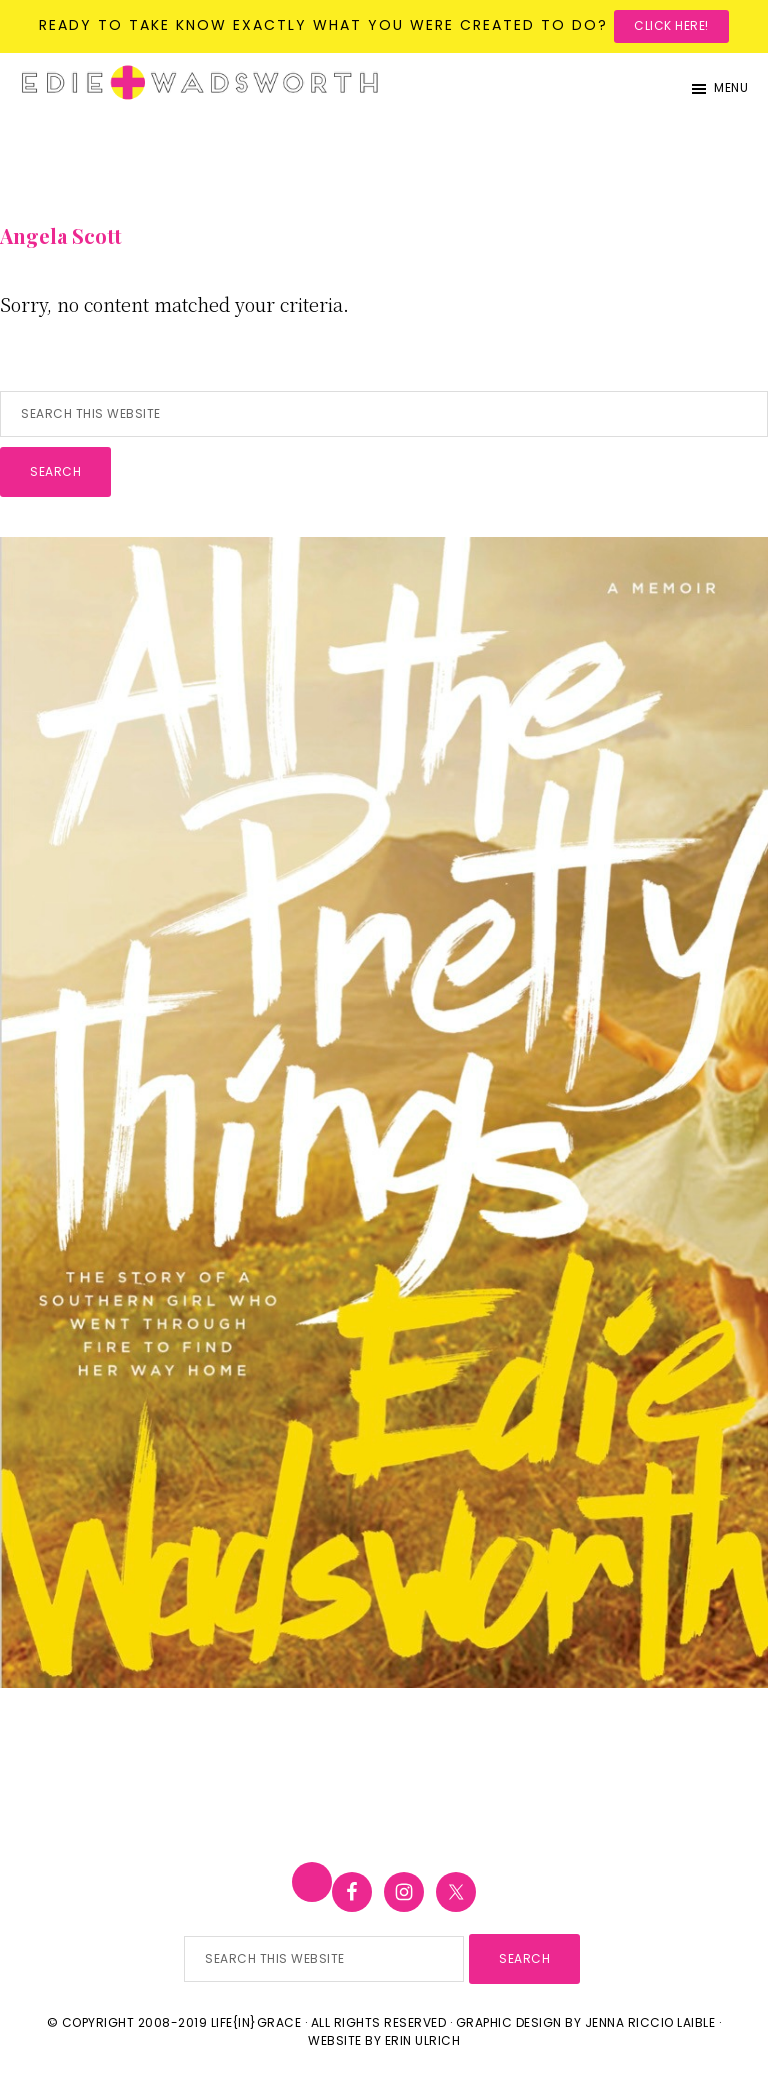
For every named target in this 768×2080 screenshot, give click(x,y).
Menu (731, 87)
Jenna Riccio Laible (650, 2022)
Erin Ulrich (423, 2040)
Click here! (671, 25)
